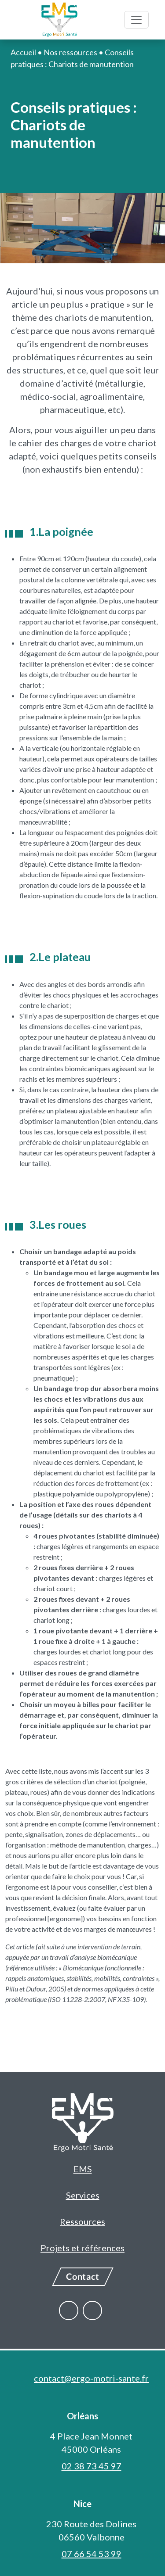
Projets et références (82, 2247)
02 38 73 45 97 (91, 2466)
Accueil (23, 52)
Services (82, 2195)
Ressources (82, 2221)
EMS (82, 2168)
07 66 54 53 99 (91, 2553)
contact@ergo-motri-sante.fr (91, 2378)
